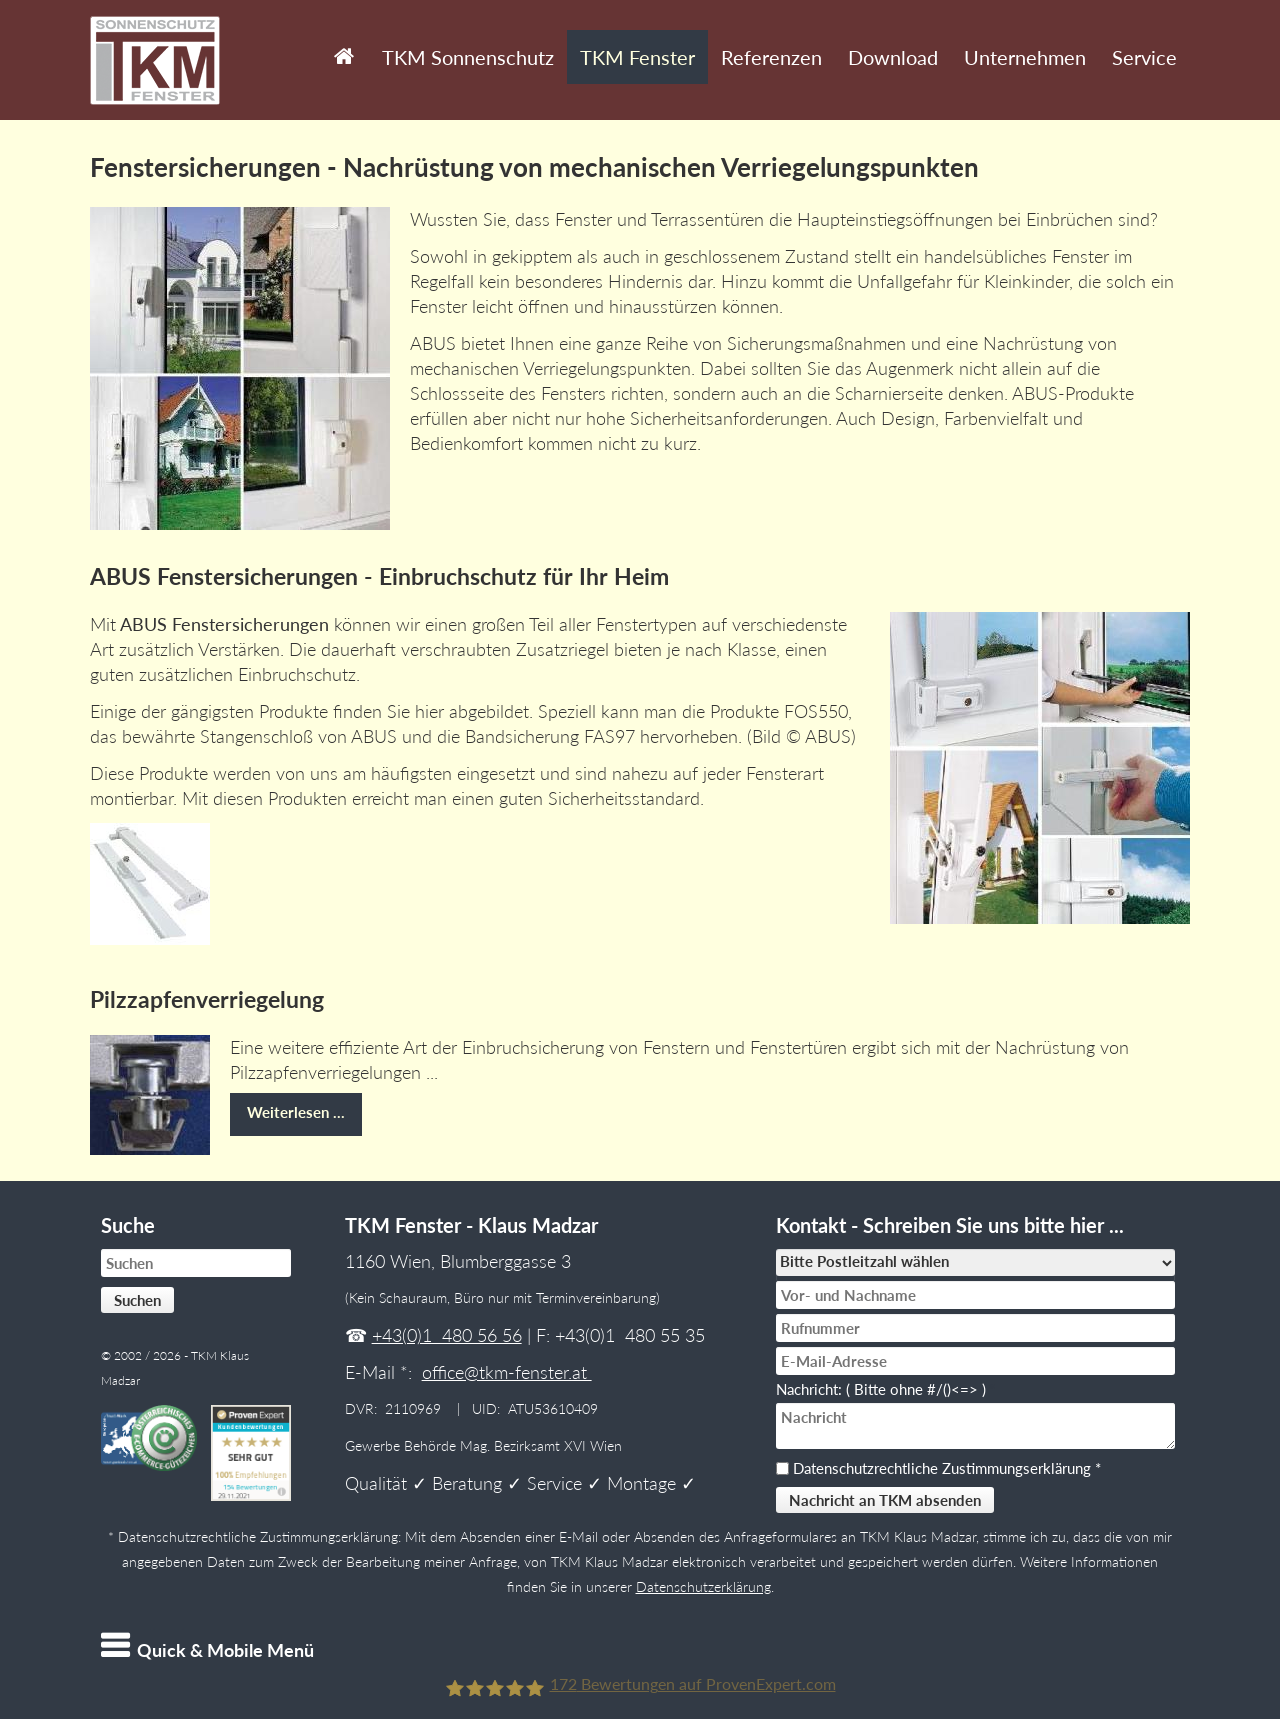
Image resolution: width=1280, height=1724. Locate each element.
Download (893, 57)
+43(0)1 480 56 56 (447, 1335)
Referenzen (771, 57)
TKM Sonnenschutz (468, 57)
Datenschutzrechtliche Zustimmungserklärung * (947, 1468)
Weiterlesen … (287, 1107)
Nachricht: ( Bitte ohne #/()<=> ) (885, 1389)
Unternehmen (1025, 57)
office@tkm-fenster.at (507, 1372)
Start (340, 41)
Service (1144, 57)
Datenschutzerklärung (703, 1587)
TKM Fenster (637, 57)
